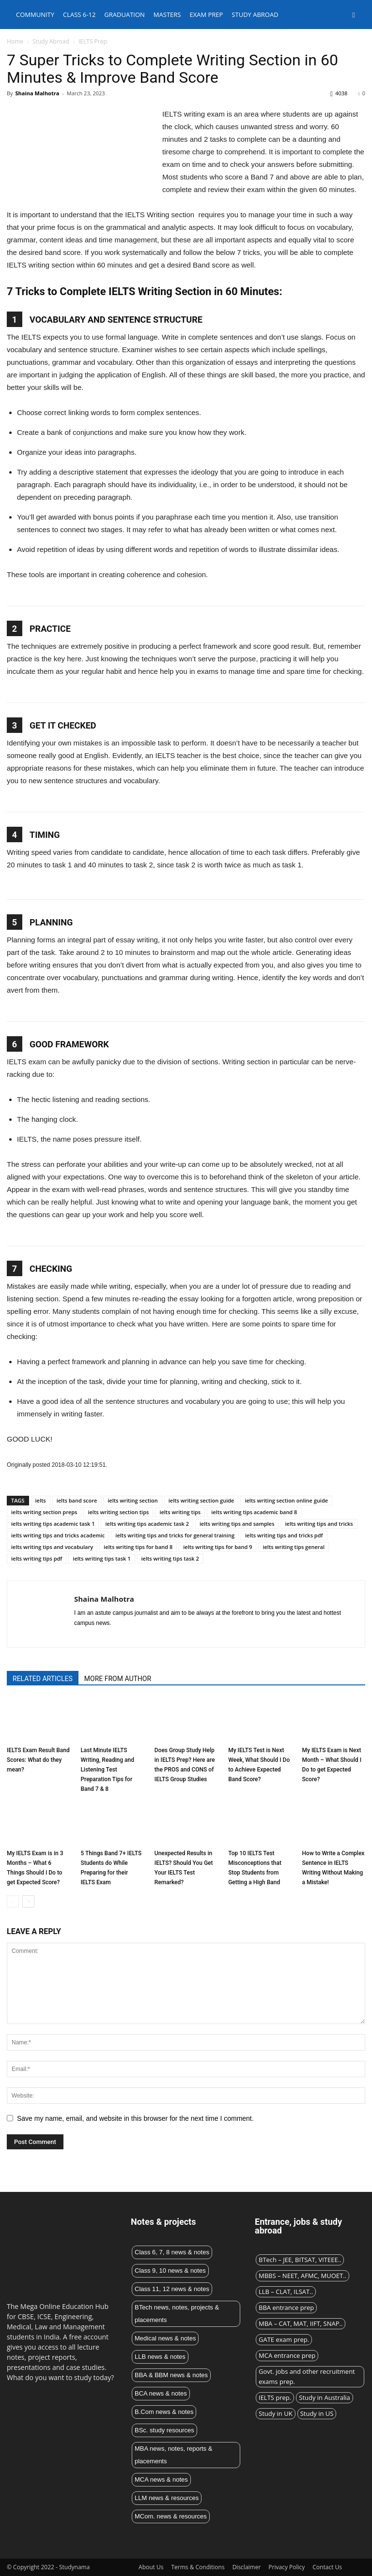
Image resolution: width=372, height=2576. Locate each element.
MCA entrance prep (287, 2355)
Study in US (317, 2413)
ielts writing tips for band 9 (217, 1546)
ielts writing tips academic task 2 (146, 1523)
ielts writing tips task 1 (101, 1558)
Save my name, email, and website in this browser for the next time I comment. (135, 2118)
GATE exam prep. (284, 2339)
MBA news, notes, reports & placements (173, 2455)
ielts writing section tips (118, 1512)
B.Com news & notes (164, 2411)
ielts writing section (132, 1500)
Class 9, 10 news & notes (170, 2270)
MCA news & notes (161, 2479)
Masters (167, 14)
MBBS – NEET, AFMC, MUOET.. (302, 2275)
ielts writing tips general (294, 1546)
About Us (151, 2567)
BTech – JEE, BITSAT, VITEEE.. (300, 2259)
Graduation (124, 14)
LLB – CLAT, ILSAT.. (286, 2291)
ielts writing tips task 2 (170, 1558)
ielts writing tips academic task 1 (52, 1523)
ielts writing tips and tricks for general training (174, 1535)
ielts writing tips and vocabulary (52, 1546)
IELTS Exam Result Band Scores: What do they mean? (38, 1760)
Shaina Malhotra (37, 93)
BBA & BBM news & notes (171, 2375)
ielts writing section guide (201, 1500)
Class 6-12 (79, 14)
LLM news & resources (167, 2498)
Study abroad (255, 14)
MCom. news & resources (171, 2516)
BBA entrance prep (286, 2307)
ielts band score (77, 1500)
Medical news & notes (165, 2338)
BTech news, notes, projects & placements (177, 2313)
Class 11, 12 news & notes (172, 2289)
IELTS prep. (275, 2397)
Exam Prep (206, 14)
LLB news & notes (160, 2356)
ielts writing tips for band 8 (138, 1546)
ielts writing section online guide (286, 1500)
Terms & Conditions (197, 2567)
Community (35, 14)
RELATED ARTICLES (43, 1679)
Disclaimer (246, 2567)
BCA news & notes (161, 2393)
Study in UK (276, 2413)
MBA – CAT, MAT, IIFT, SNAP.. (300, 2323)
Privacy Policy (286, 2567)
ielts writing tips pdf (36, 1558)
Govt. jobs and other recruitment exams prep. (307, 2376)
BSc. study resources (164, 2430)
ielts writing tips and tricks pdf (284, 1535)
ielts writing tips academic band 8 (254, 1512)
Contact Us (327, 2567)
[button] (353, 14)
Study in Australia (324, 2397)
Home (15, 41)
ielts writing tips (180, 1512)
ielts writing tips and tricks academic (58, 1535)
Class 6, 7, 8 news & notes (172, 2252)
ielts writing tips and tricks (319, 1523)
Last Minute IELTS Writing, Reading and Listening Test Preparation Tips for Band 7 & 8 (107, 1769)
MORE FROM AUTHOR (117, 1679)
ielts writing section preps (44, 1512)
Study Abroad (50, 41)
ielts (40, 1500)
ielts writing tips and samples (237, 1523)
